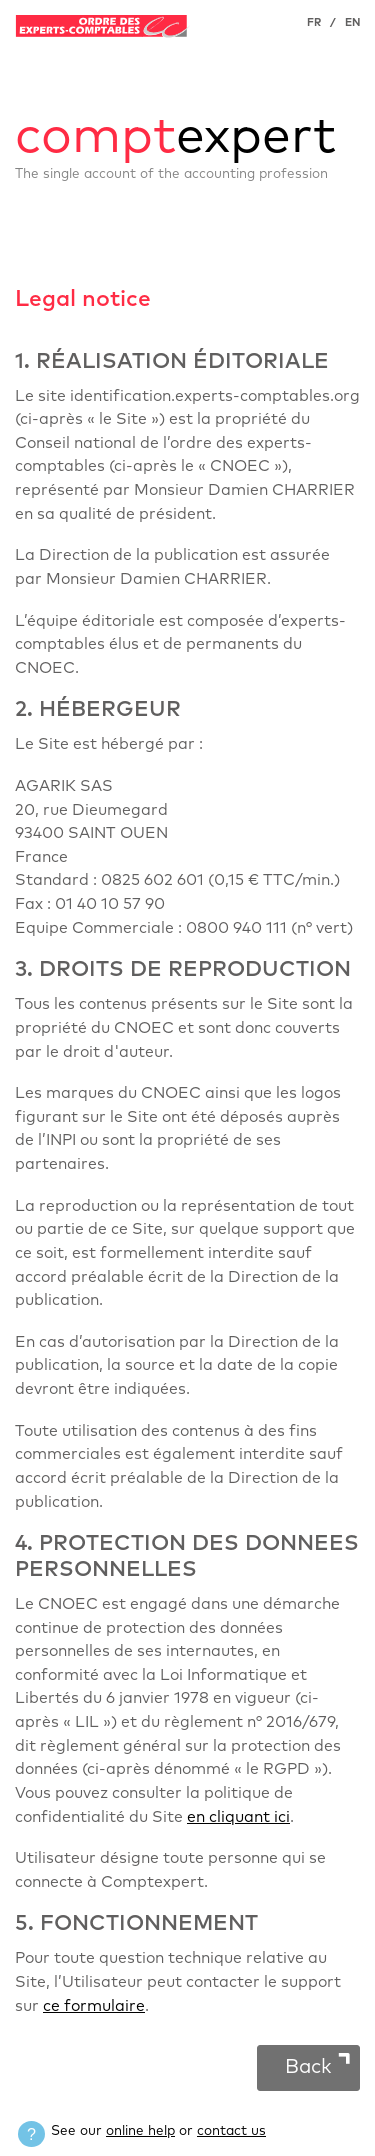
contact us (231, 2131)
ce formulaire (94, 2006)
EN (352, 22)
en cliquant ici (238, 1817)
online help (140, 2131)
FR (314, 22)
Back (308, 2067)
